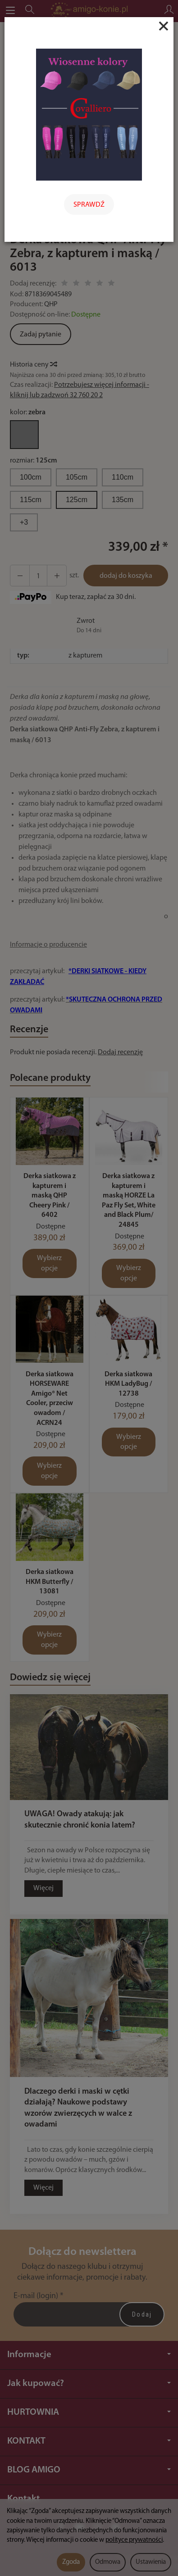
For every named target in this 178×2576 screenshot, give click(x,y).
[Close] (163, 26)
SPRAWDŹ (89, 205)
